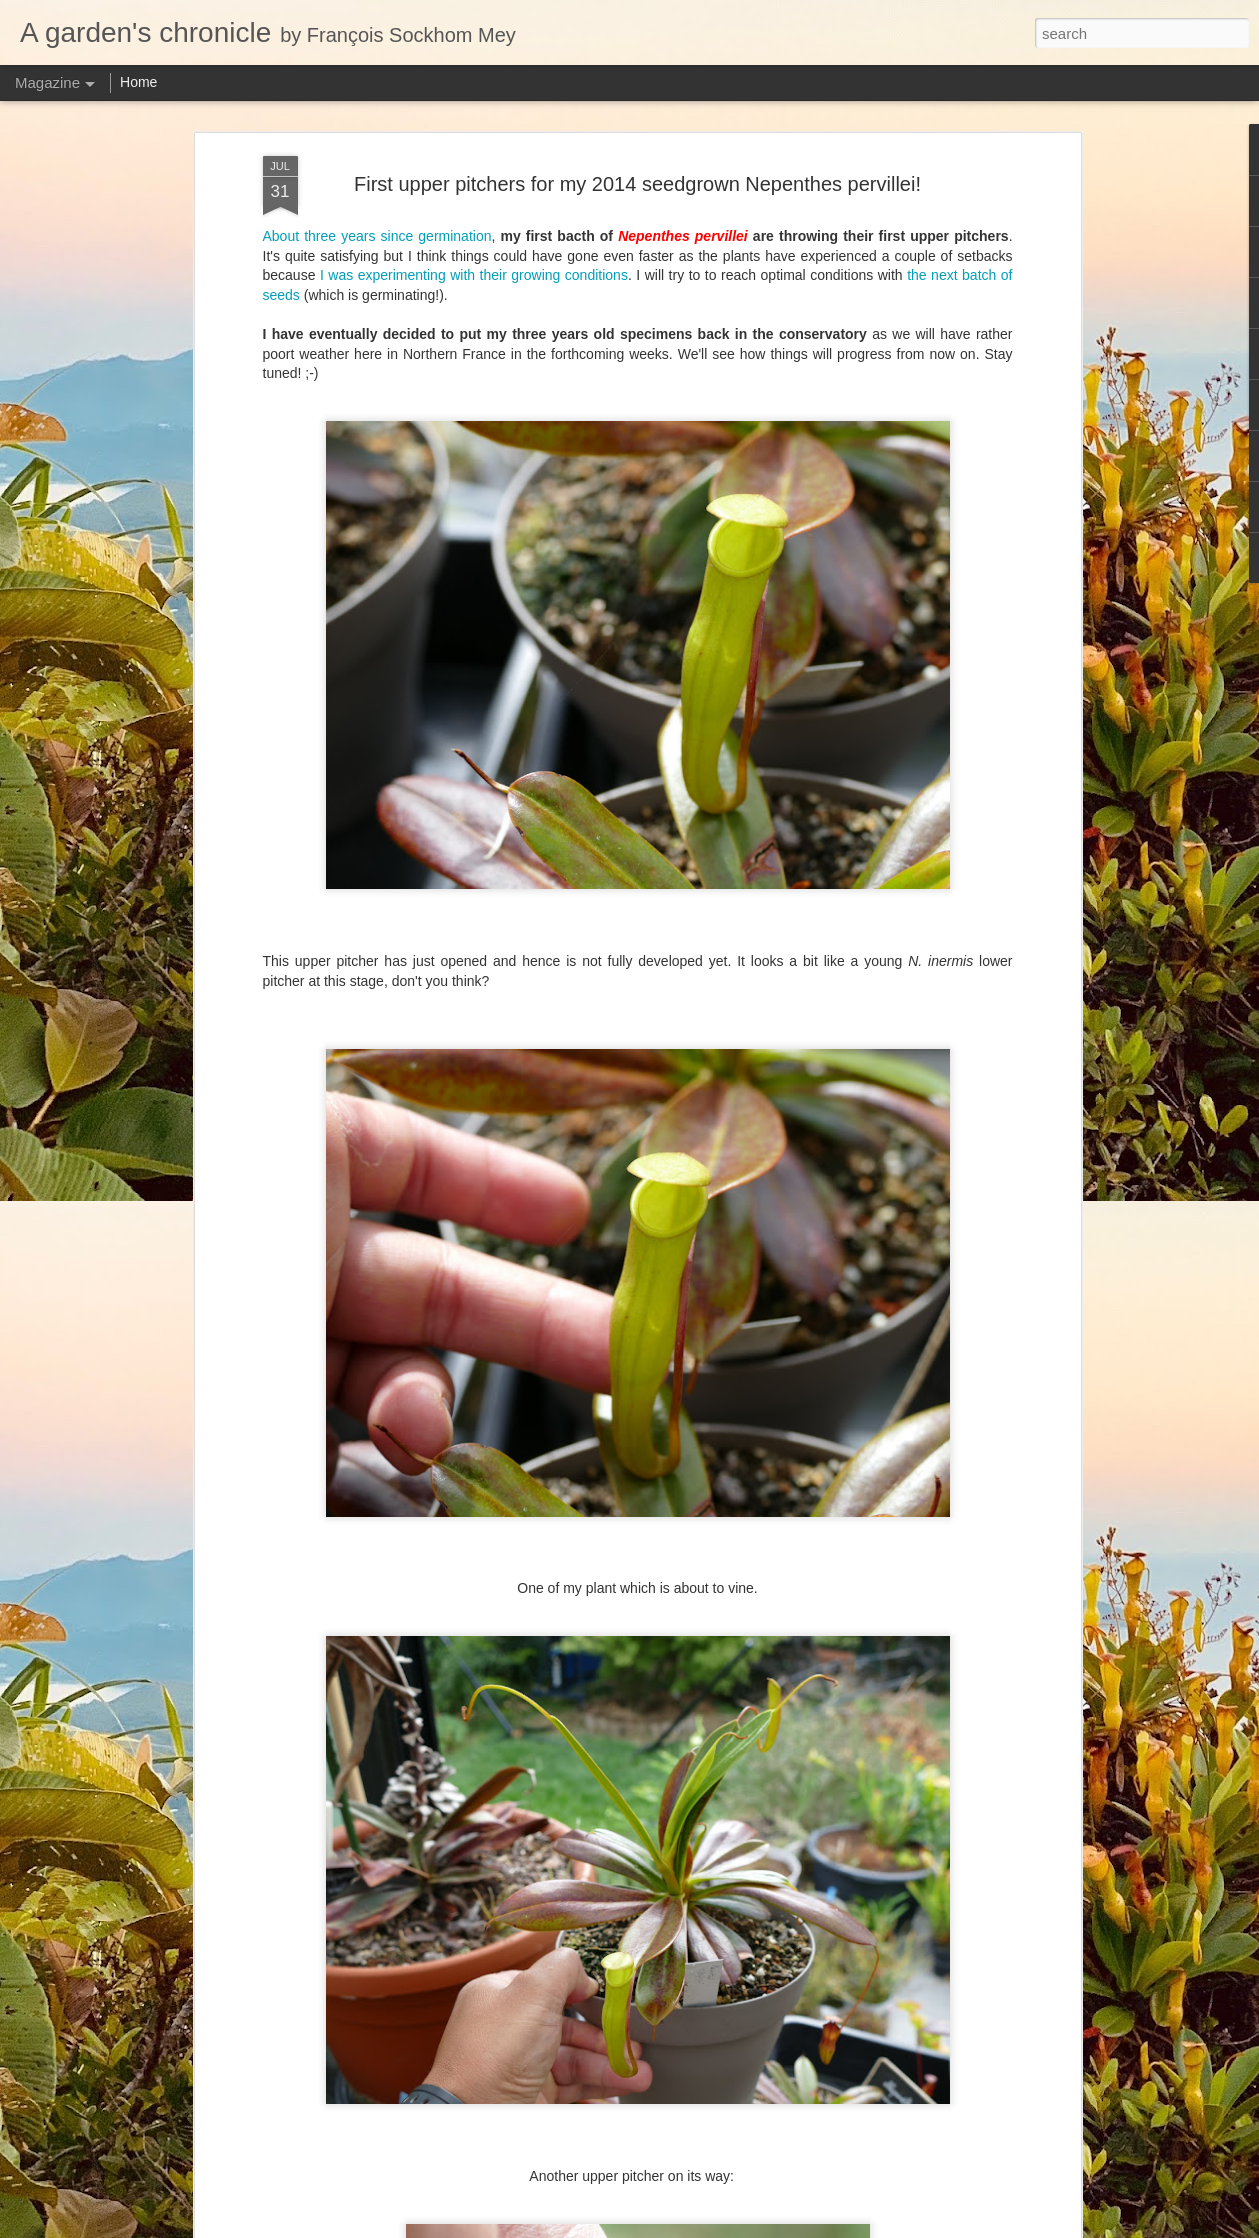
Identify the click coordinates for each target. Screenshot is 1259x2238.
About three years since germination (377, 236)
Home (138, 82)
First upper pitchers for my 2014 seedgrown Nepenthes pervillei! (637, 184)
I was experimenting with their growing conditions (474, 275)
